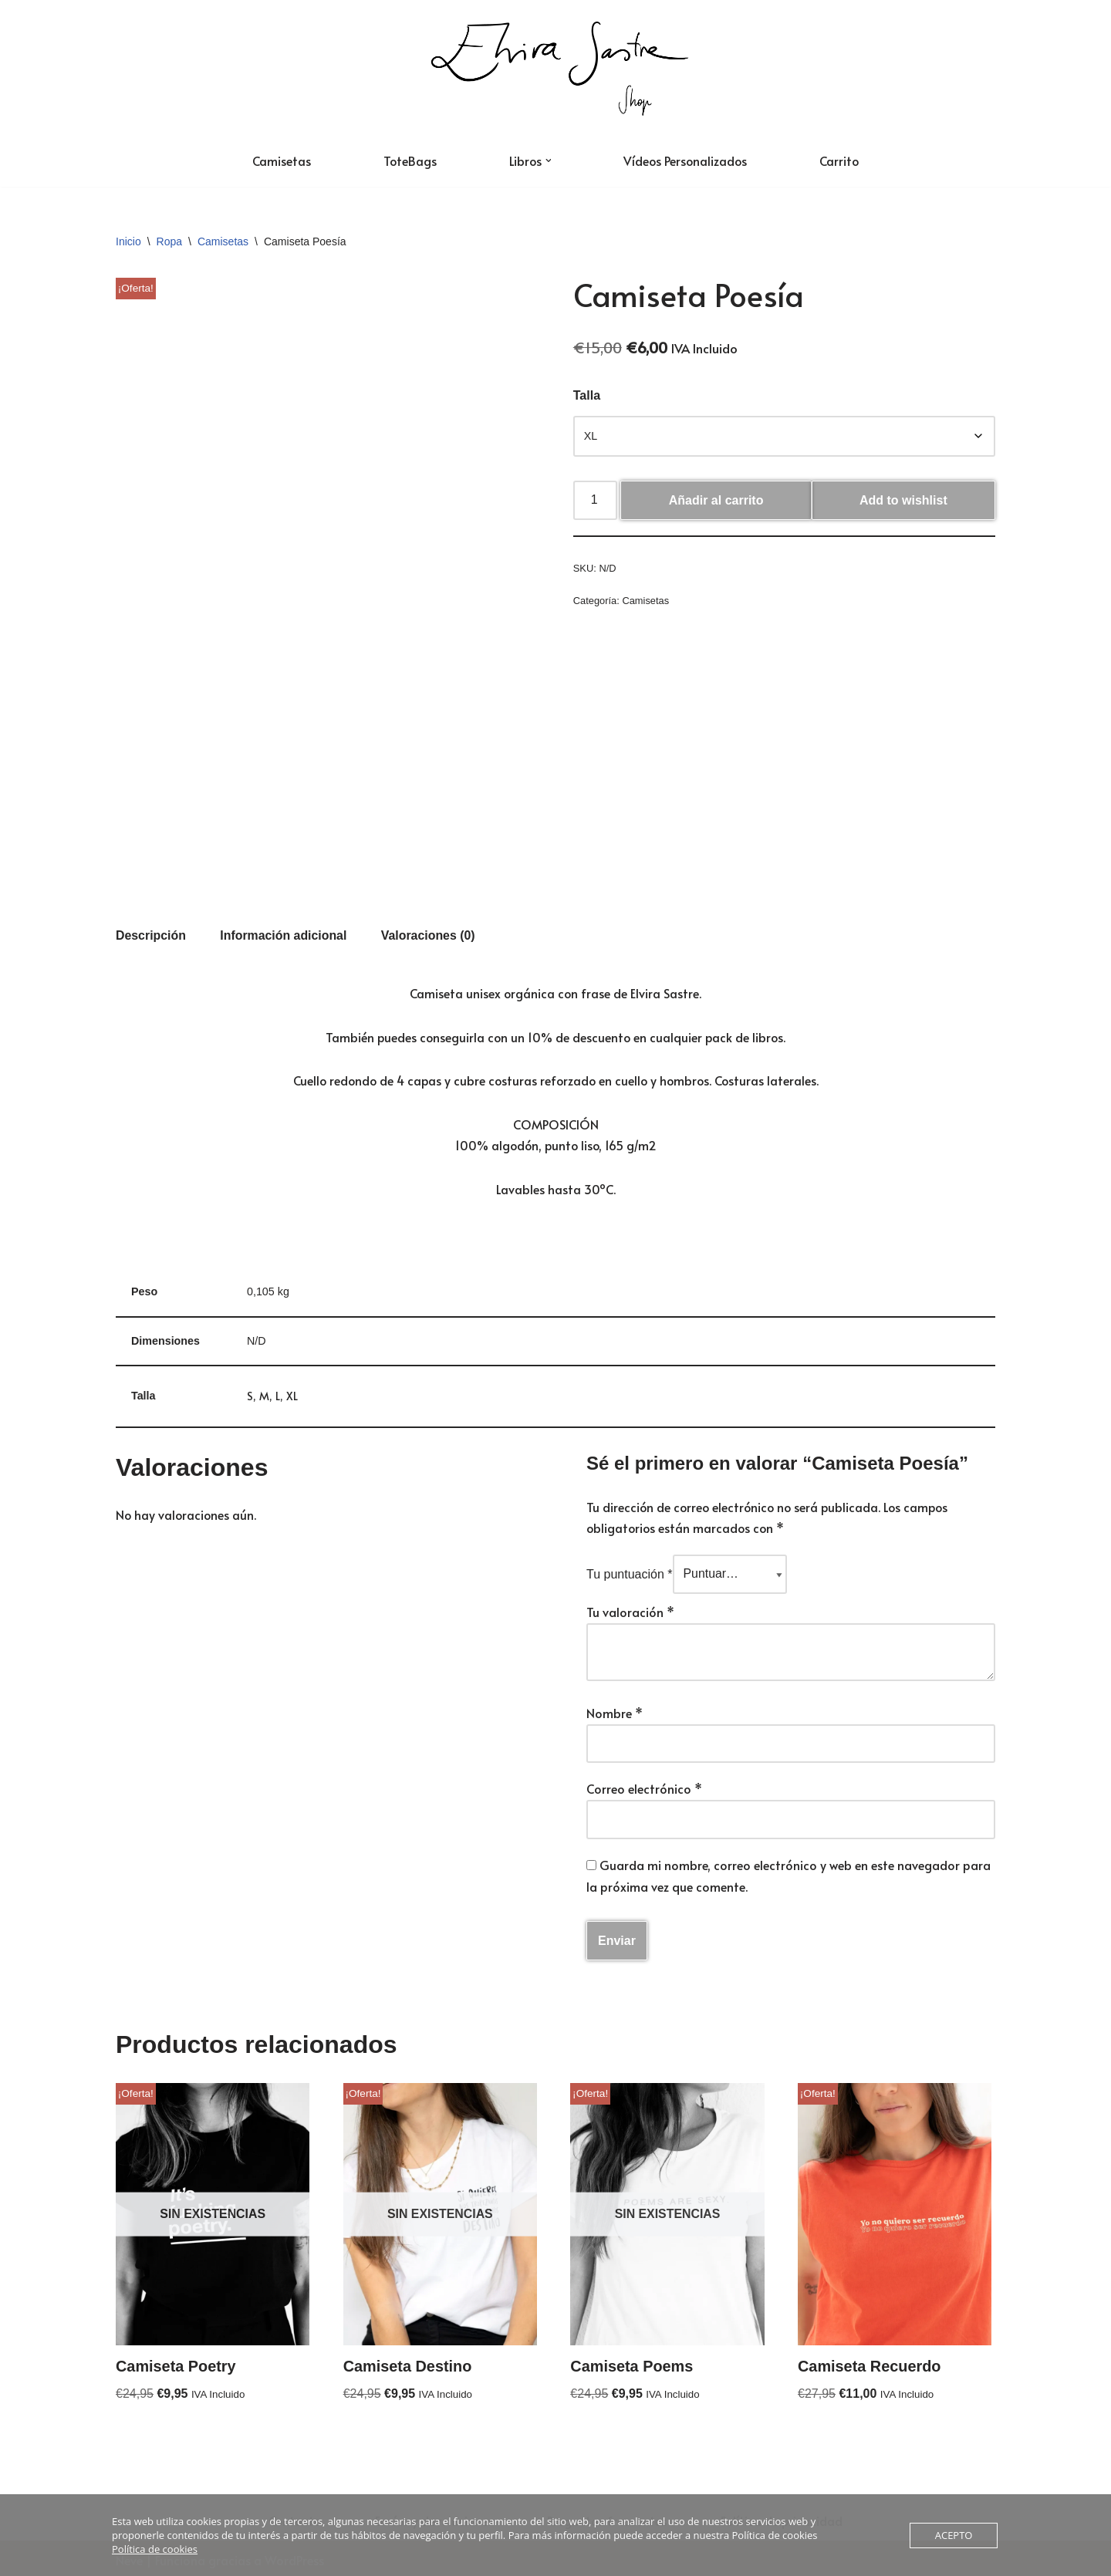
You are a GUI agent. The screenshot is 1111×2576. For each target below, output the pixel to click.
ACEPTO (954, 2535)
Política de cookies (155, 2549)
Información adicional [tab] (284, 930)
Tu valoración (630, 1609)
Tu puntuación (629, 1571)
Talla (586, 396)
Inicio (128, 241)
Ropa (169, 241)
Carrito (842, 160)
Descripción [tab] (151, 930)
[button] (548, 160)
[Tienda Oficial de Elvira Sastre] (555, 67)
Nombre (614, 1708)
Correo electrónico (644, 1785)
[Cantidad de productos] (595, 501)
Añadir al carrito (716, 501)
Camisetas (279, 160)
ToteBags (408, 160)
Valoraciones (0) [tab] (430, 930)
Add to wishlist (903, 501)
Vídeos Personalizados (686, 160)
